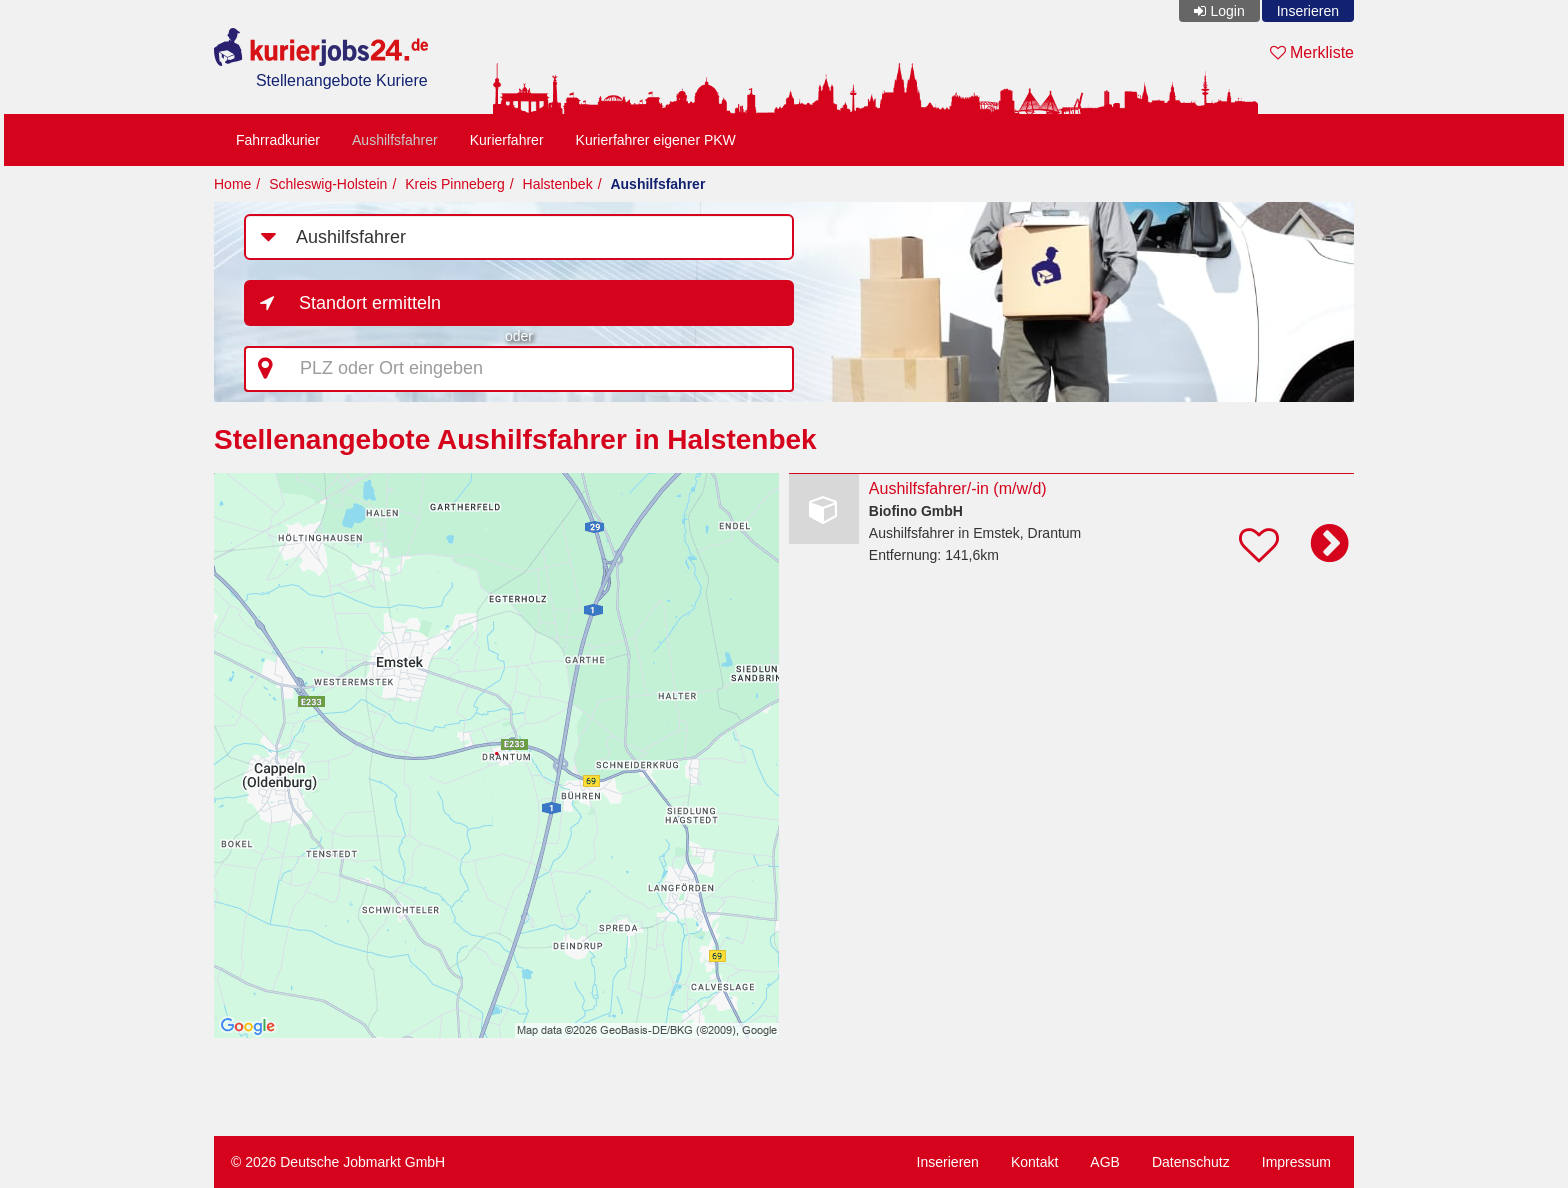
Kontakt (1034, 1162)
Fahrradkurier (278, 140)
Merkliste (1312, 52)
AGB (1105, 1162)
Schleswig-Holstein (328, 184)
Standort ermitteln (370, 303)
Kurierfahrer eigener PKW (656, 140)
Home (232, 184)
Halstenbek (558, 184)
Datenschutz (1191, 1162)
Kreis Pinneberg (455, 184)
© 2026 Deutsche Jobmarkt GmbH (338, 1162)
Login (1227, 11)
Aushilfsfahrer (395, 140)
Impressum (1296, 1162)
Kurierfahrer (507, 140)
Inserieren (1308, 11)
